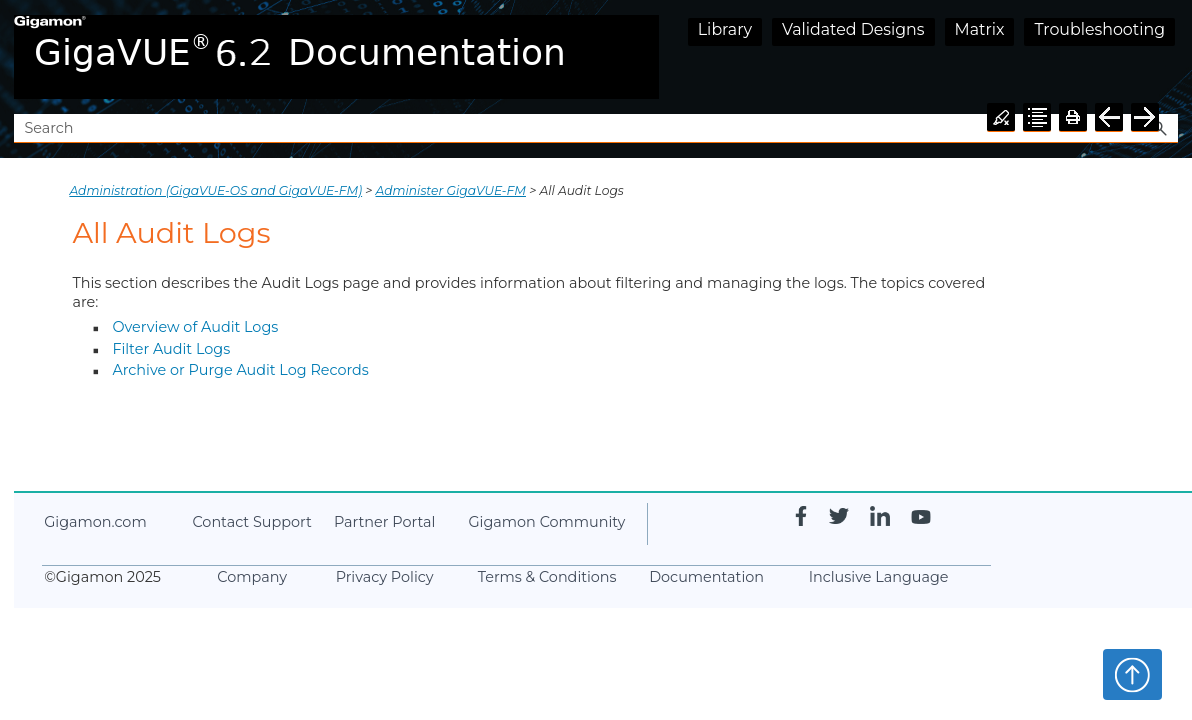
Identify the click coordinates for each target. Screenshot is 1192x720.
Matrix (980, 29)
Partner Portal (384, 522)
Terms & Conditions (547, 577)
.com (95, 522)
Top (1132, 674)
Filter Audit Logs (171, 349)
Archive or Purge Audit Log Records (240, 370)
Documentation (706, 577)
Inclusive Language (879, 577)
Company (252, 577)
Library (725, 29)
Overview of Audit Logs (195, 327)
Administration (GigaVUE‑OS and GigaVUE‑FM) (215, 190)
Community (546, 522)
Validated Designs (853, 29)
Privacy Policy (385, 577)
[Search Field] (595, 128)
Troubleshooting (1099, 29)
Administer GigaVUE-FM (451, 190)
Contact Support (251, 522)
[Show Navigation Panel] (1167, 57)
